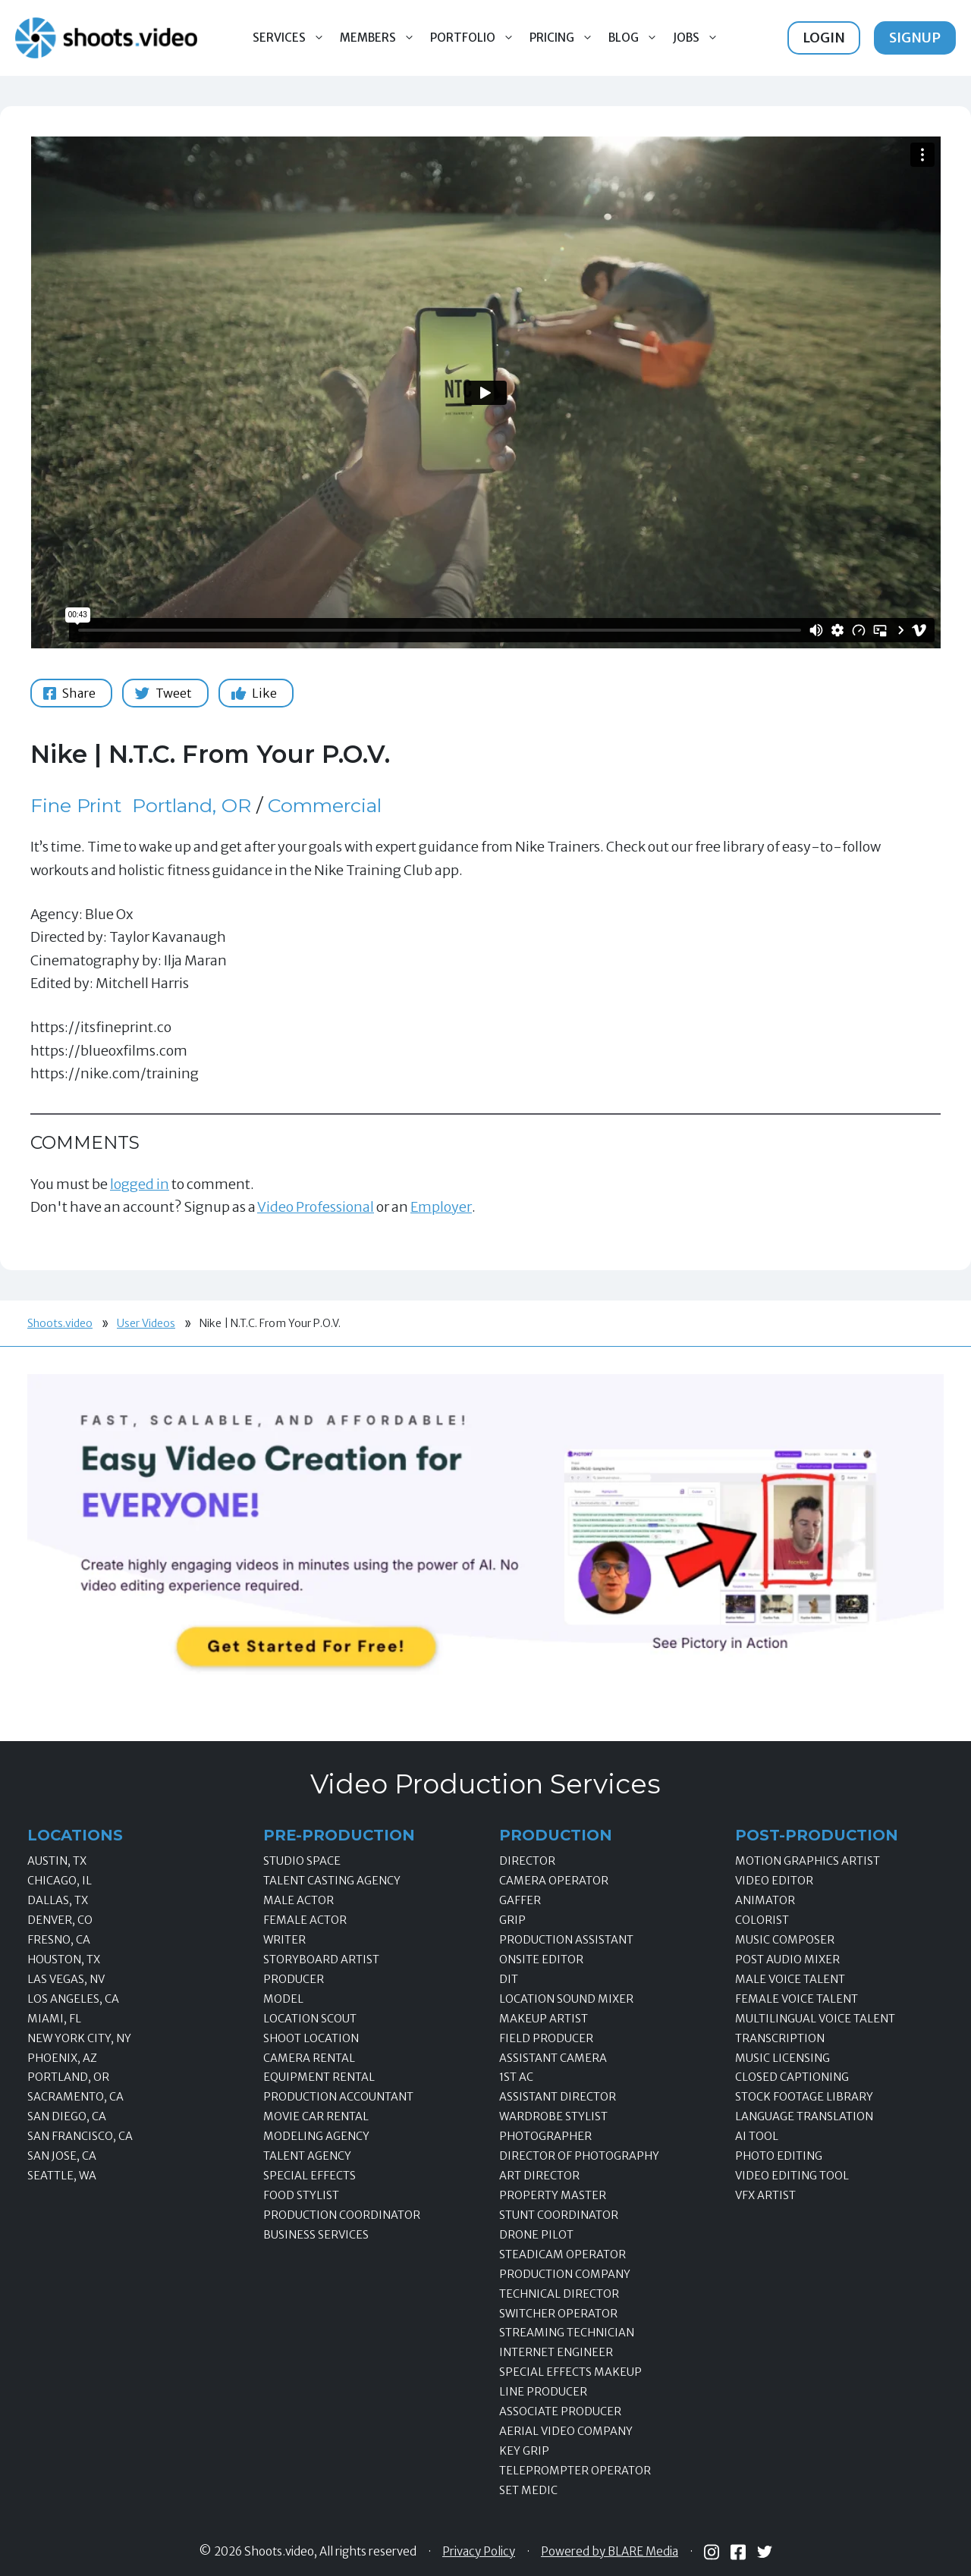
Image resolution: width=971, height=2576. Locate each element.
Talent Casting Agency (332, 1880)
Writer (284, 1940)
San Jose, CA (61, 2156)
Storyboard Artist (321, 1959)
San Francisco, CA (80, 2136)
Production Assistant (566, 1940)
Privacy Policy (478, 2552)
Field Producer (546, 2038)
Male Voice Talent (790, 1979)
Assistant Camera (553, 2058)
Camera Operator (553, 1880)
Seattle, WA (61, 2175)
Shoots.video (60, 1323)
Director (527, 1861)
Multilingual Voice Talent (815, 2018)
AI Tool (756, 2136)
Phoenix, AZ (62, 2058)
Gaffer (520, 1900)
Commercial (325, 805)
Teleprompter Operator (575, 2470)
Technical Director (559, 2294)
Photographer (545, 2136)
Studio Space (302, 1861)
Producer (293, 1979)
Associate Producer (560, 2411)
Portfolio (476, 38)
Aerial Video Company (566, 2431)
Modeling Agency (316, 2136)
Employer (441, 1207)
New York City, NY (79, 2038)
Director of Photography (579, 2156)
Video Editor (774, 1880)
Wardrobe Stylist (553, 2116)
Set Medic (528, 2490)
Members (381, 38)
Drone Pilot (536, 2235)
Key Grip (524, 2451)
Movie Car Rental (316, 2116)
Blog (636, 38)
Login (824, 37)
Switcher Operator (558, 2313)
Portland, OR (191, 805)
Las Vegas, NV (66, 1979)
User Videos (146, 1323)
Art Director (539, 2175)
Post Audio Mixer (787, 1959)
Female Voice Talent (796, 1999)
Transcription (780, 2038)
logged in (139, 1184)
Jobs (699, 38)
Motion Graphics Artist (807, 1861)
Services (292, 38)
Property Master (552, 2195)
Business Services (316, 2235)
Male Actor (298, 1900)
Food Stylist (301, 2195)
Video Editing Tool (792, 2175)
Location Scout (310, 2018)
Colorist (762, 1920)
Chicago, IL (59, 1880)
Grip (512, 1920)
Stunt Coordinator (558, 2215)
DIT (508, 1979)
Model (283, 1999)
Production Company (564, 2274)
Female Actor (305, 1920)
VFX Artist (765, 2195)
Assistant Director (557, 2097)
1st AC (516, 2077)
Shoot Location (311, 2038)
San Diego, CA (66, 2116)
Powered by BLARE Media (609, 2552)
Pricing (565, 38)
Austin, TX (56, 1861)
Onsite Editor (541, 1959)
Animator (765, 1900)
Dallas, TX (57, 1900)
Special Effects (309, 2175)
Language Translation (804, 2116)
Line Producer (543, 2392)
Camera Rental (309, 2058)
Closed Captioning (792, 2077)
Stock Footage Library (804, 2097)
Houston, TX (63, 1959)
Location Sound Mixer (566, 1999)
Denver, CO (60, 1920)
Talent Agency (307, 2156)
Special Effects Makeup (570, 2372)
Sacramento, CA (75, 2097)
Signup (915, 37)
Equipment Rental (319, 2077)
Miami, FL (54, 2018)
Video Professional (315, 1207)
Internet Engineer (556, 2352)
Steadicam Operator (562, 2254)
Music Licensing (782, 2058)
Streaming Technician (566, 2332)
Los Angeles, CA (73, 1999)
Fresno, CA (58, 1940)
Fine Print (75, 805)
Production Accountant (338, 2097)
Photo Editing (778, 2156)
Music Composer (784, 1940)
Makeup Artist (543, 2018)
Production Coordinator (341, 2215)
